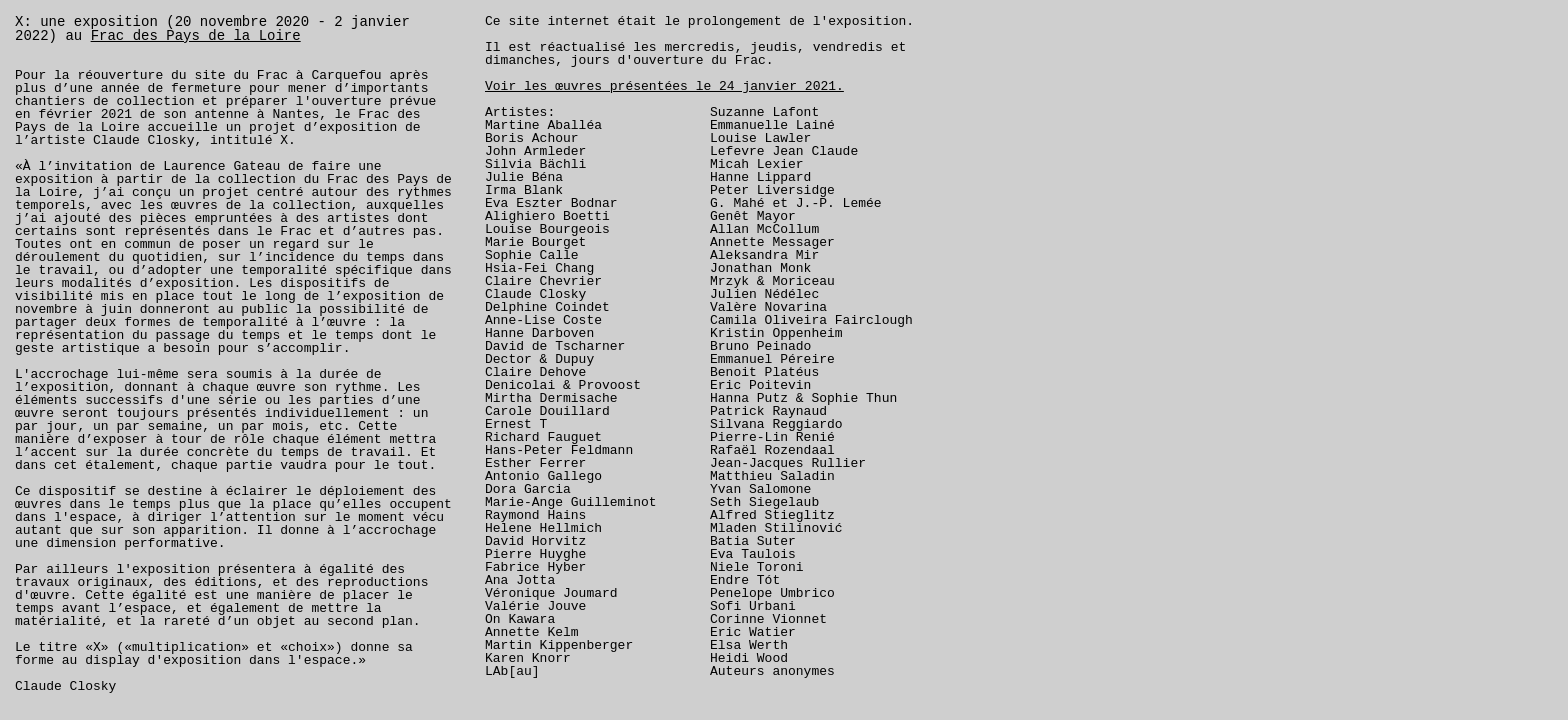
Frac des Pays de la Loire (196, 36)
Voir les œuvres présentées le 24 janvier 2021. (664, 86)
